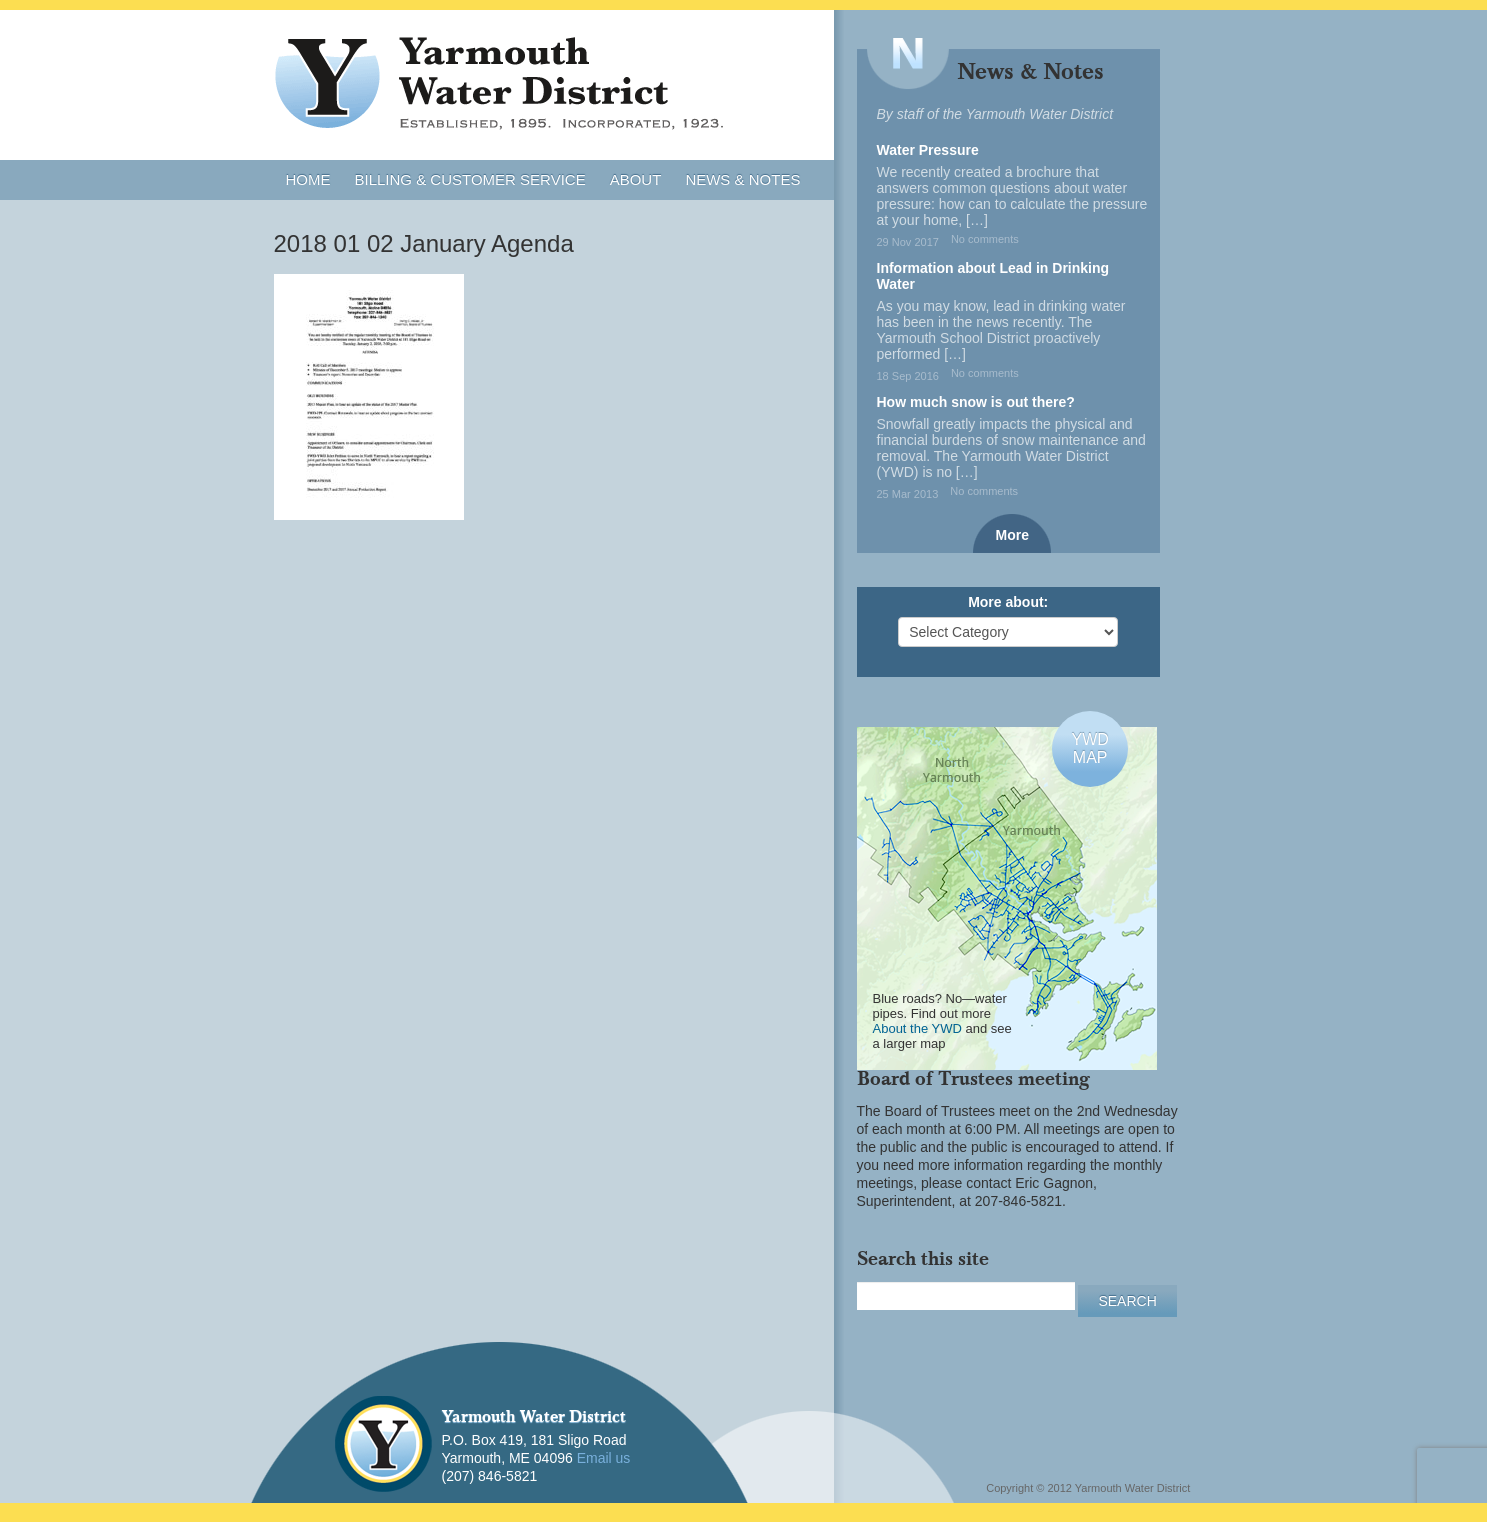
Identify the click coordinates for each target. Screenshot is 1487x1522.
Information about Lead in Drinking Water (993, 276)
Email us (604, 1458)
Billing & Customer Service (470, 179)
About (636, 179)
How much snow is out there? (976, 402)
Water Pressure (928, 150)
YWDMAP (1089, 748)
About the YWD (917, 1028)
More (1012, 535)
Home (308, 179)
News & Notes (742, 179)
